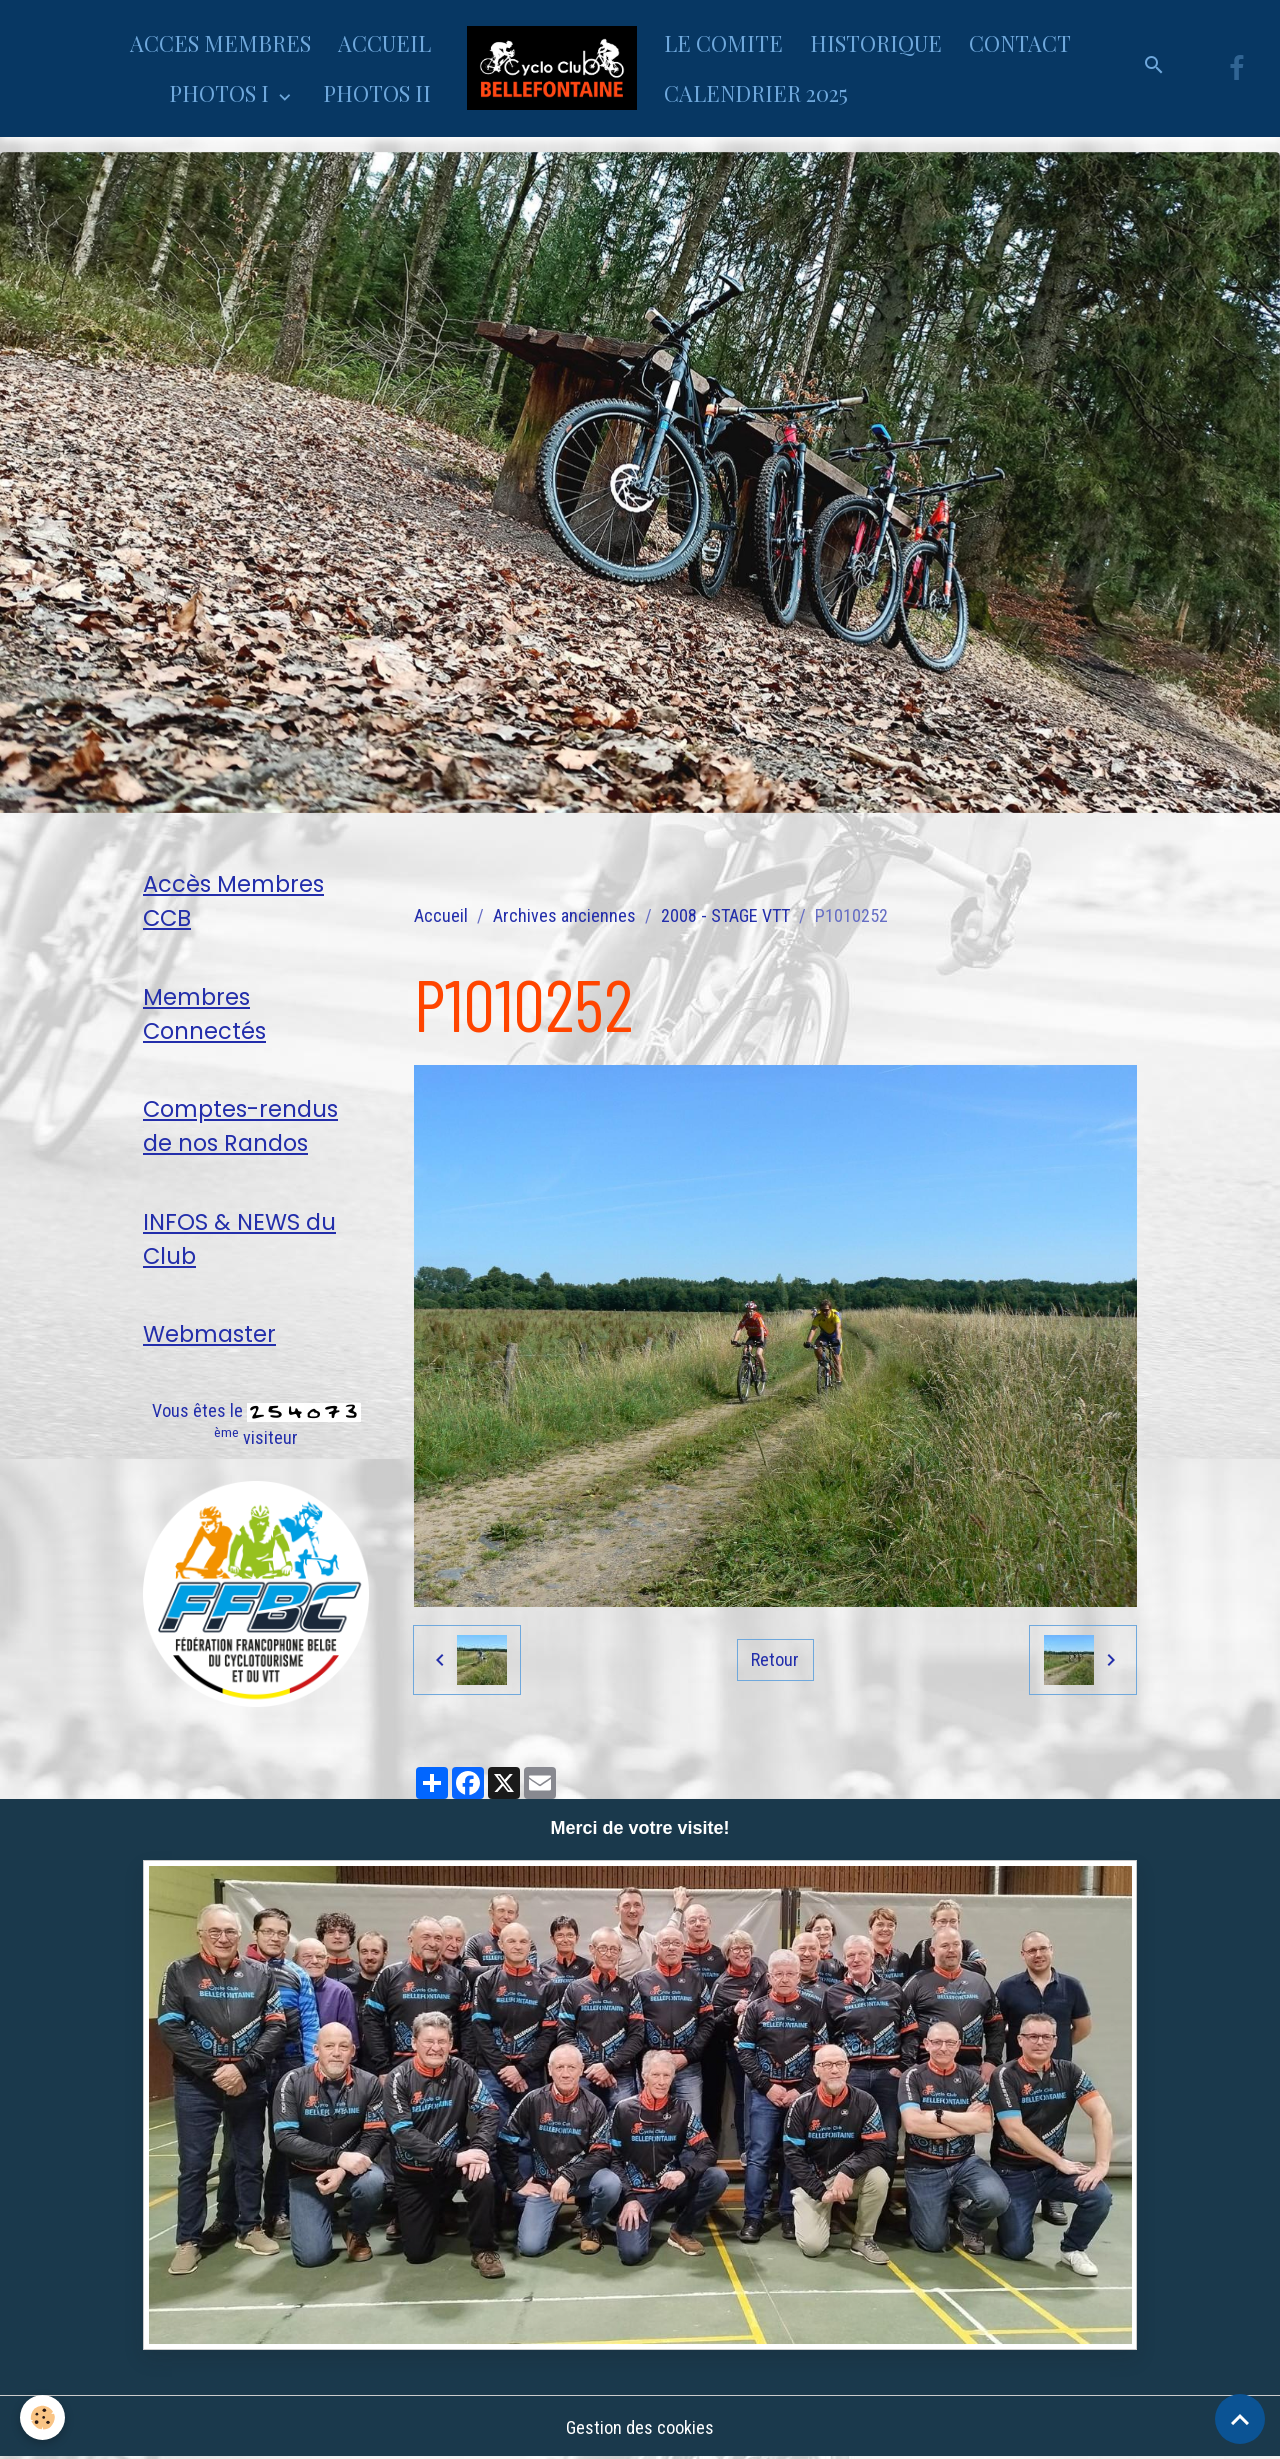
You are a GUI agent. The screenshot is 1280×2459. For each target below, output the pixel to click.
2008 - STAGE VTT (725, 915)
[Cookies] (42, 2417)
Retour (775, 1659)
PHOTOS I (221, 93)
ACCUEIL (384, 43)
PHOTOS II (377, 93)
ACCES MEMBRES (220, 43)
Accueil (441, 915)
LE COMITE (723, 43)
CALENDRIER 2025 (756, 93)
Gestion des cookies (640, 2427)
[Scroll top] (1240, 2419)
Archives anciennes (564, 915)
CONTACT (1020, 43)
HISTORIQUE (876, 43)
